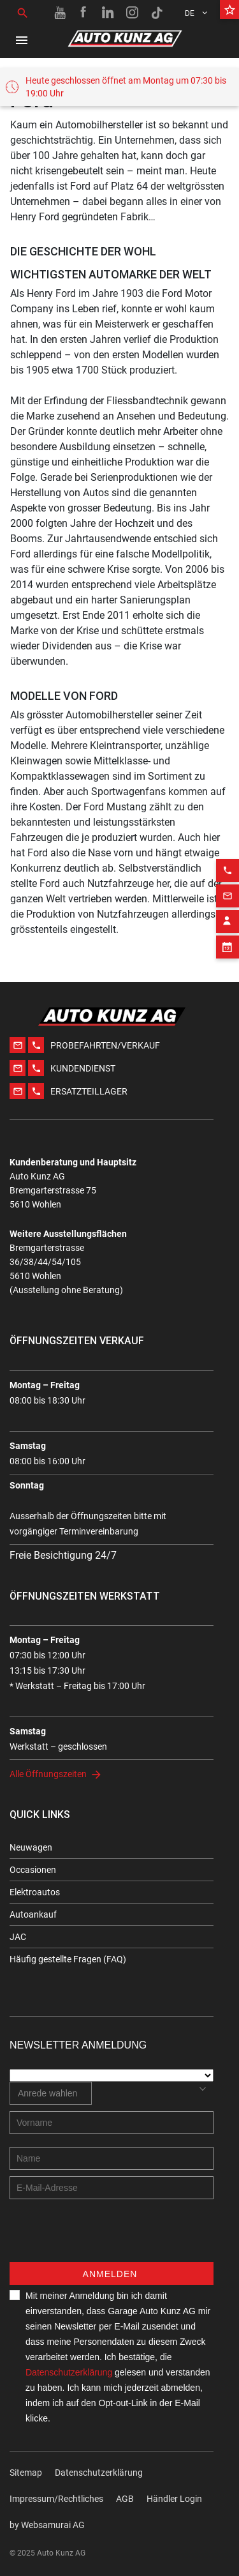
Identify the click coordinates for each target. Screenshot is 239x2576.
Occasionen (33, 1870)
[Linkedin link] (108, 12)
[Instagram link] (132, 12)
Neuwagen (31, 1847)
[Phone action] (227, 851)
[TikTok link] (156, 12)
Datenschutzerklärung (68, 2372)
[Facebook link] (84, 12)
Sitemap (26, 2472)
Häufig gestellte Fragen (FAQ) (68, 1959)
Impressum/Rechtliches (56, 2499)
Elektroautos (35, 1892)
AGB (125, 2499)
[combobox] (51, 2093)
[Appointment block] (227, 928)
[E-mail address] (112, 2187)
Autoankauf (33, 1914)
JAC (18, 1937)
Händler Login (174, 2499)
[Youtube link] (60, 12)
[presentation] (106, 2237)
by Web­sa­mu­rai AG (47, 2525)
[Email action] (227, 877)
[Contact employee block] (227, 902)
